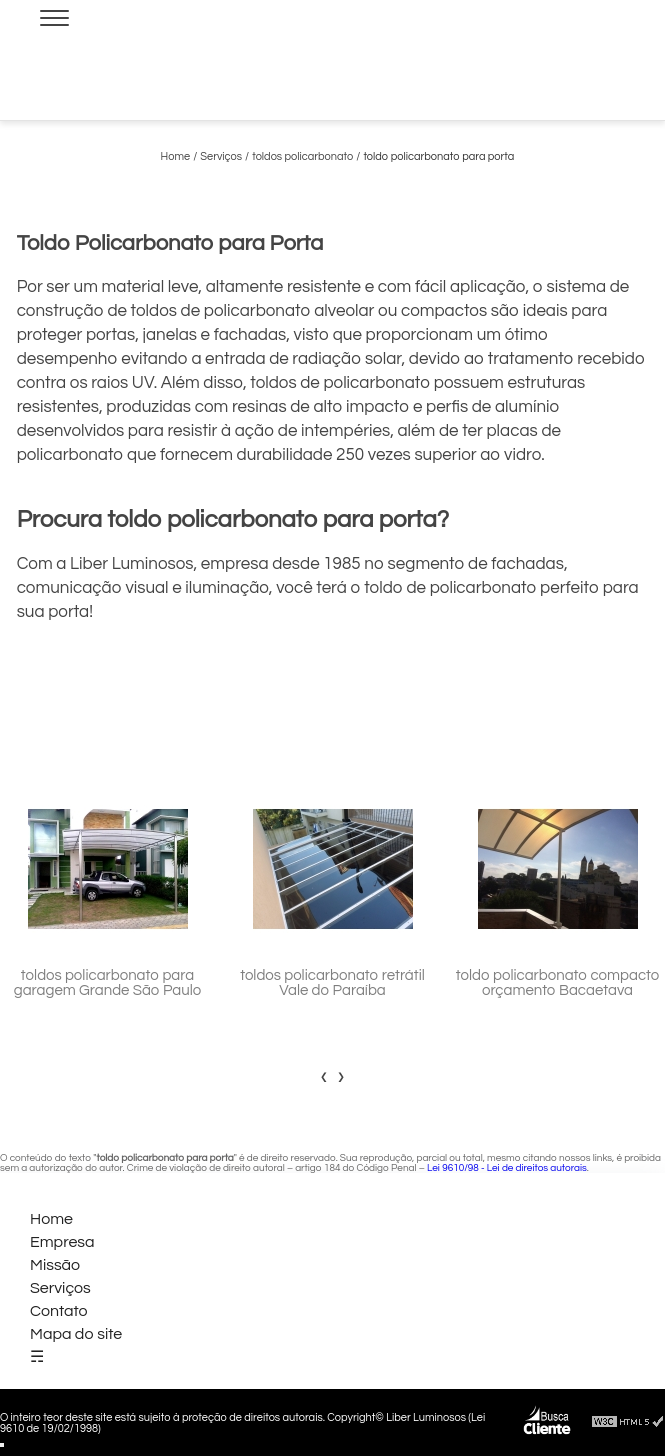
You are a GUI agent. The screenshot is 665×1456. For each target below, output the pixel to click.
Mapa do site (76, 1334)
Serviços (60, 1288)
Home (51, 1219)
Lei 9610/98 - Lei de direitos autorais (507, 1168)
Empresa (62, 1242)
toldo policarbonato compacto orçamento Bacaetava (558, 983)
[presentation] (324, 1076)
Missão (55, 1265)
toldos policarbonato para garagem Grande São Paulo (108, 983)
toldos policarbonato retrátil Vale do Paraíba (332, 983)
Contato (59, 1311)
